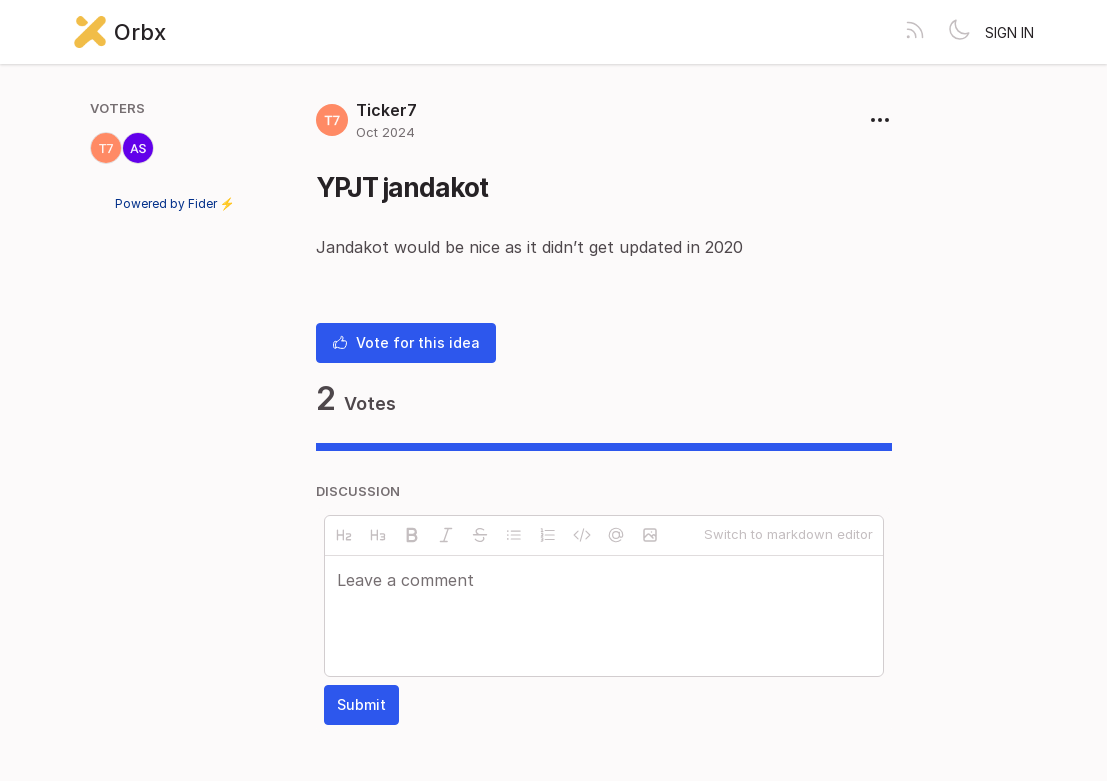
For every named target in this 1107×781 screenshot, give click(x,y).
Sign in (1009, 32)
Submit (361, 704)
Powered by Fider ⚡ (175, 203)
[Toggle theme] (959, 32)
